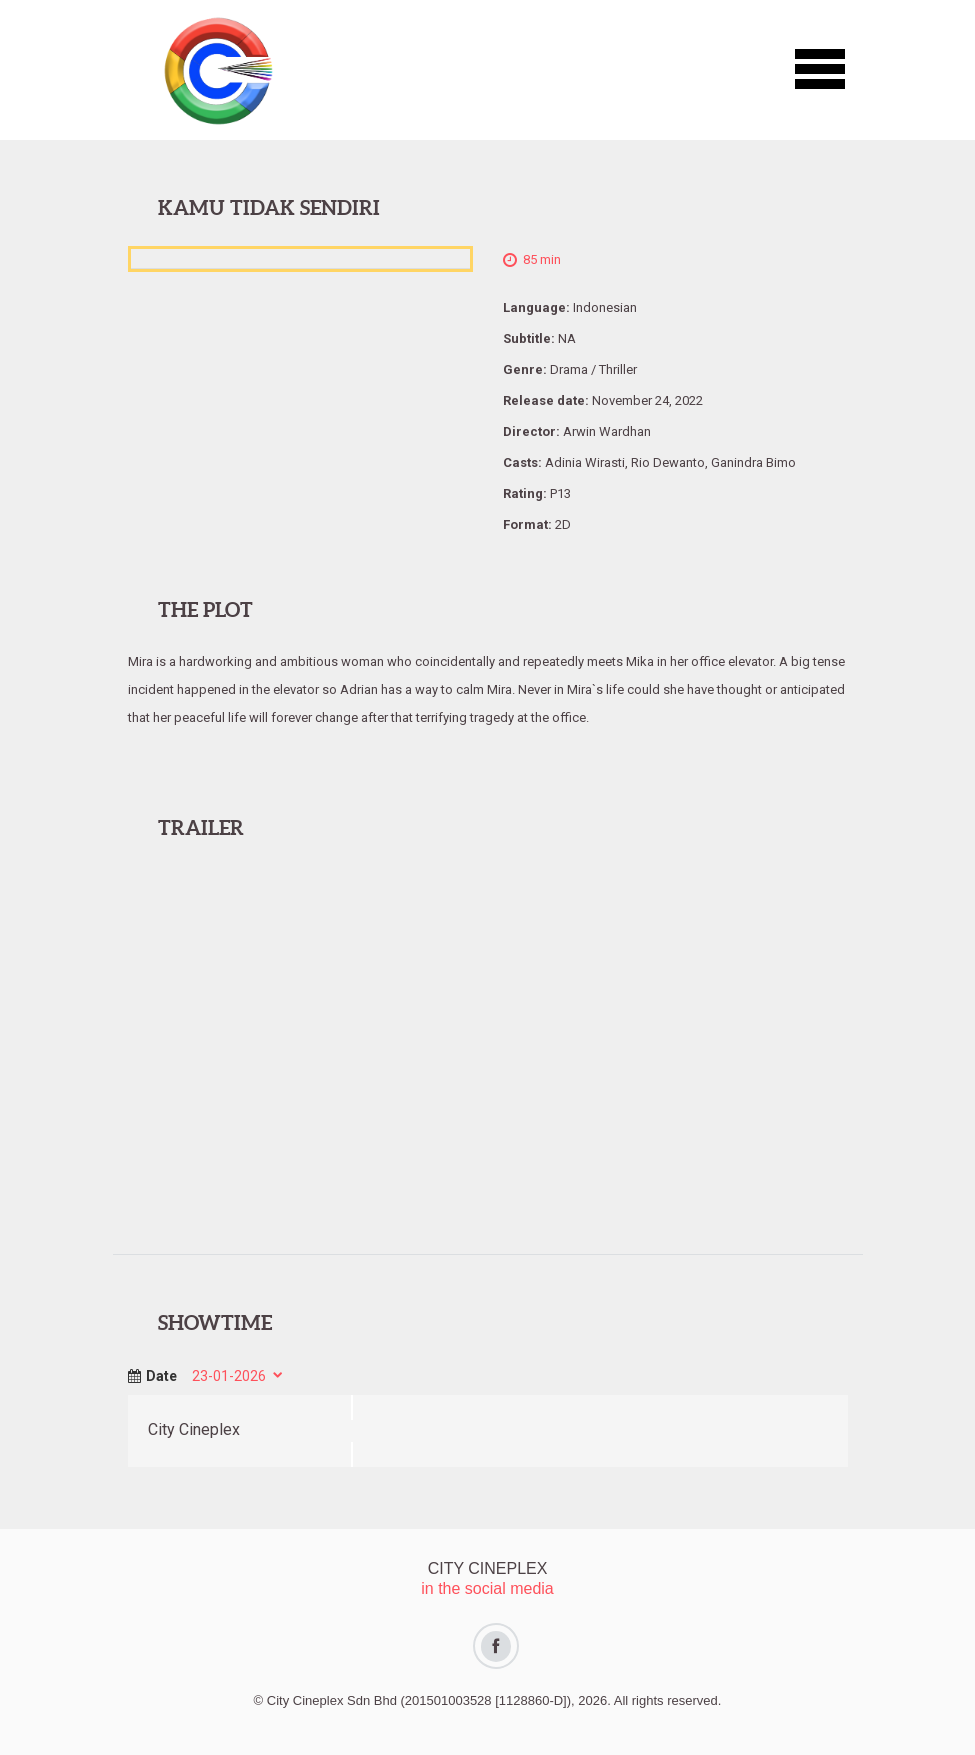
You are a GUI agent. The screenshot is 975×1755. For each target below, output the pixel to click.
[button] (820, 70)
